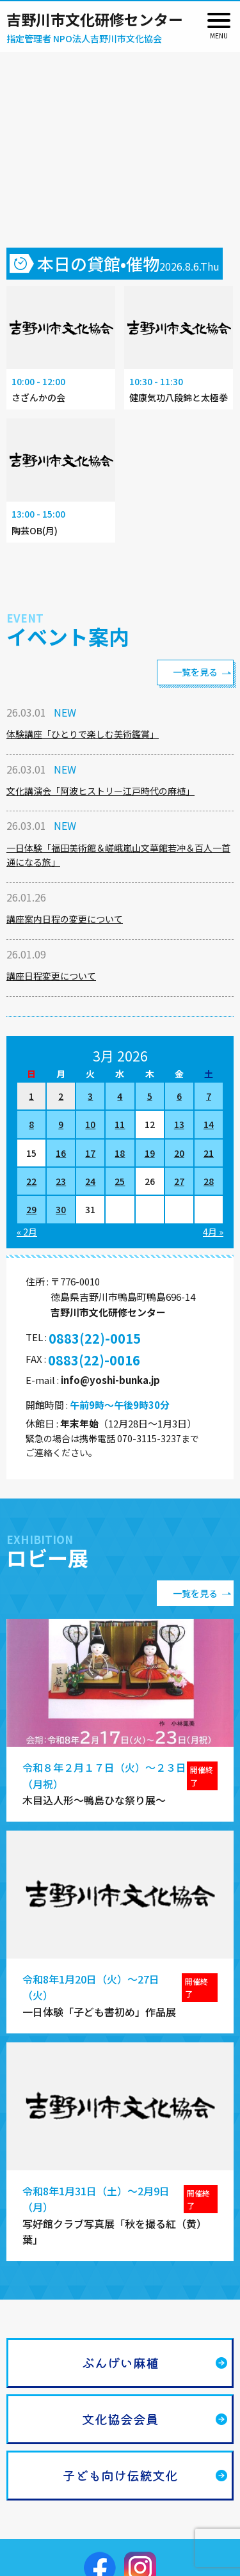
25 (120, 1181)
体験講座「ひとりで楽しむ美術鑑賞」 (82, 733)
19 (150, 1153)
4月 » (213, 1231)
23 (61, 1181)
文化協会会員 (120, 2419)
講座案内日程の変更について (64, 918)
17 (90, 1153)
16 (61, 1153)
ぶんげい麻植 (120, 2362)
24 (90, 1181)
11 (120, 1124)
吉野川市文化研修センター (94, 19)
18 (120, 1153)
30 (61, 1209)
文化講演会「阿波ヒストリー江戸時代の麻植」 (100, 790)
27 (179, 1181)
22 (31, 1181)
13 (179, 1124)
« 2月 (27, 1231)
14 (209, 1124)
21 (209, 1153)
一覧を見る (195, 671)
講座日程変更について (51, 975)
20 (179, 1153)
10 (90, 1124)
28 (209, 1181)
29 (31, 1209)
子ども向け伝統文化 (120, 2475)
